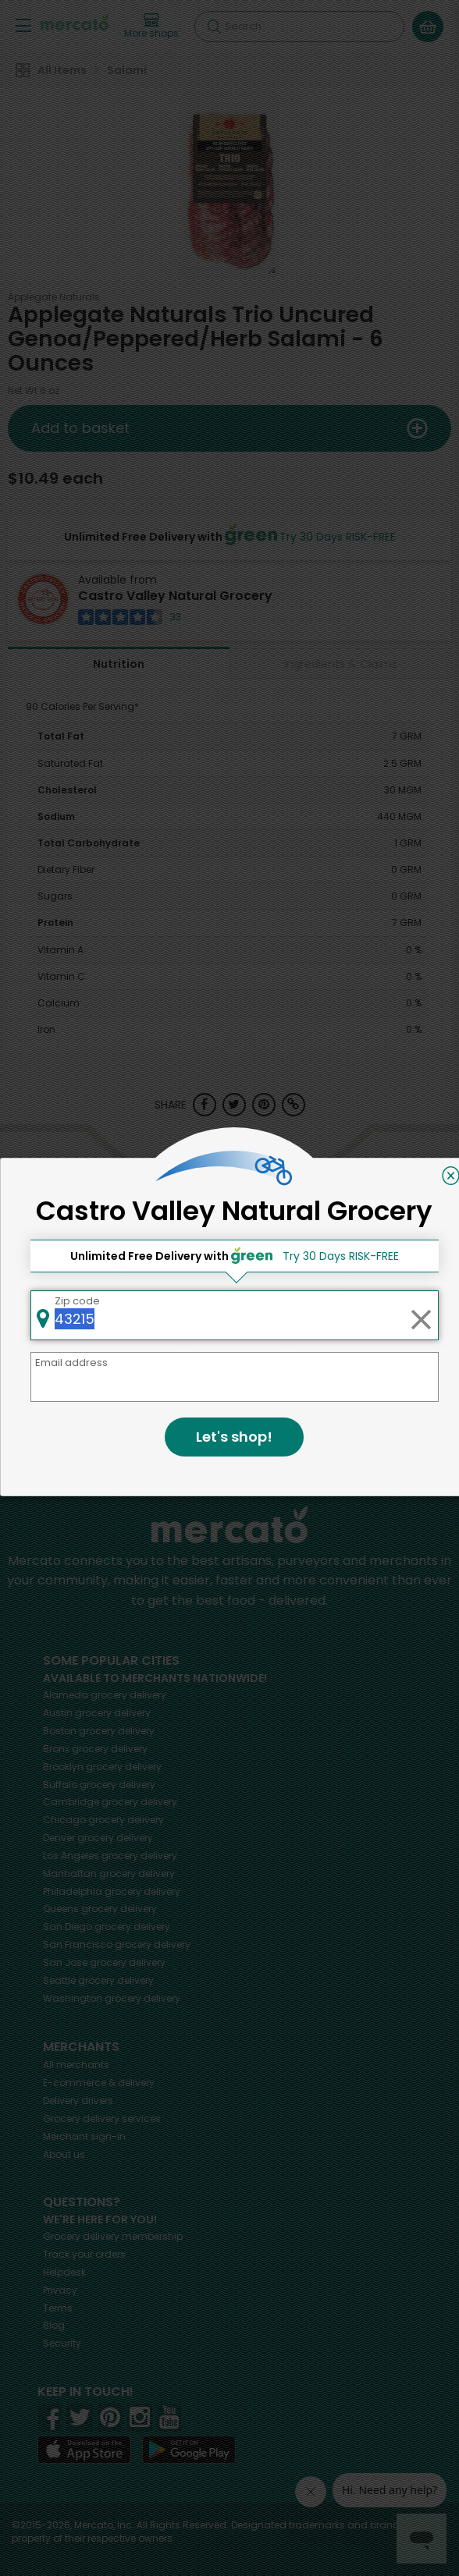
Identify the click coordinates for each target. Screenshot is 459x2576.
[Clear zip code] (420, 1315)
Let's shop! (234, 1436)
